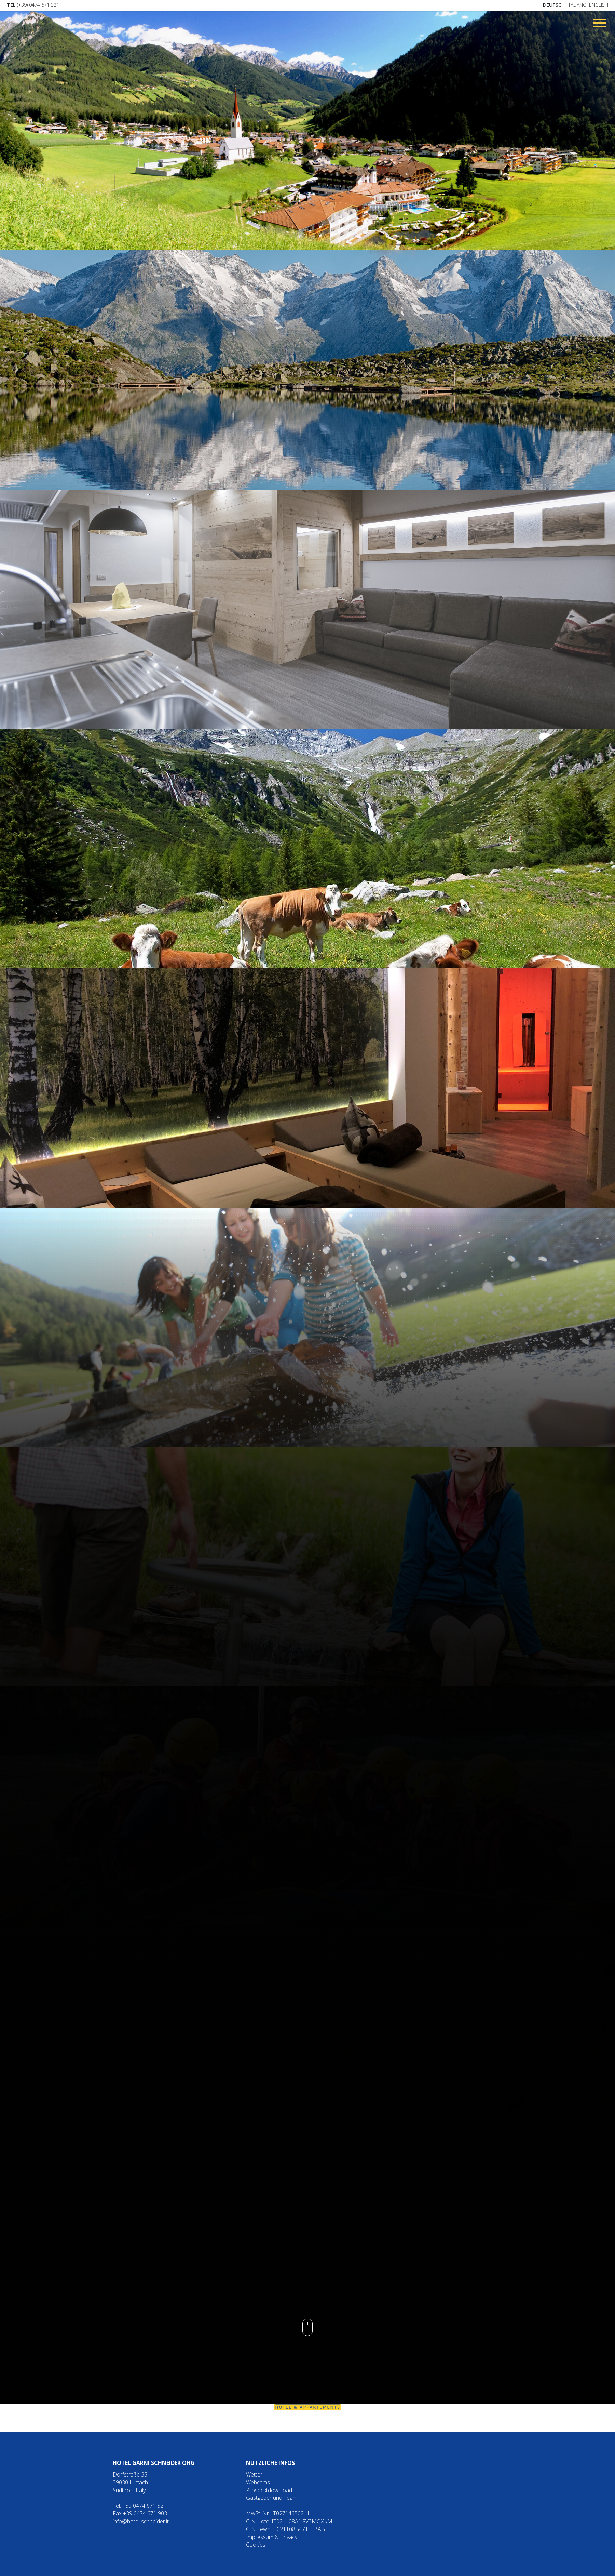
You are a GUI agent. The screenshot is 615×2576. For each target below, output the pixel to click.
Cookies (255, 2544)
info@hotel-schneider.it (141, 2521)
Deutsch (554, 5)
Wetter (254, 2474)
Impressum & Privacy (271, 2537)
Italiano (577, 5)
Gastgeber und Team (271, 2497)
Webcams (258, 2482)
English (598, 5)
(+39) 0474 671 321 (33, 5)
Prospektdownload (269, 2490)
